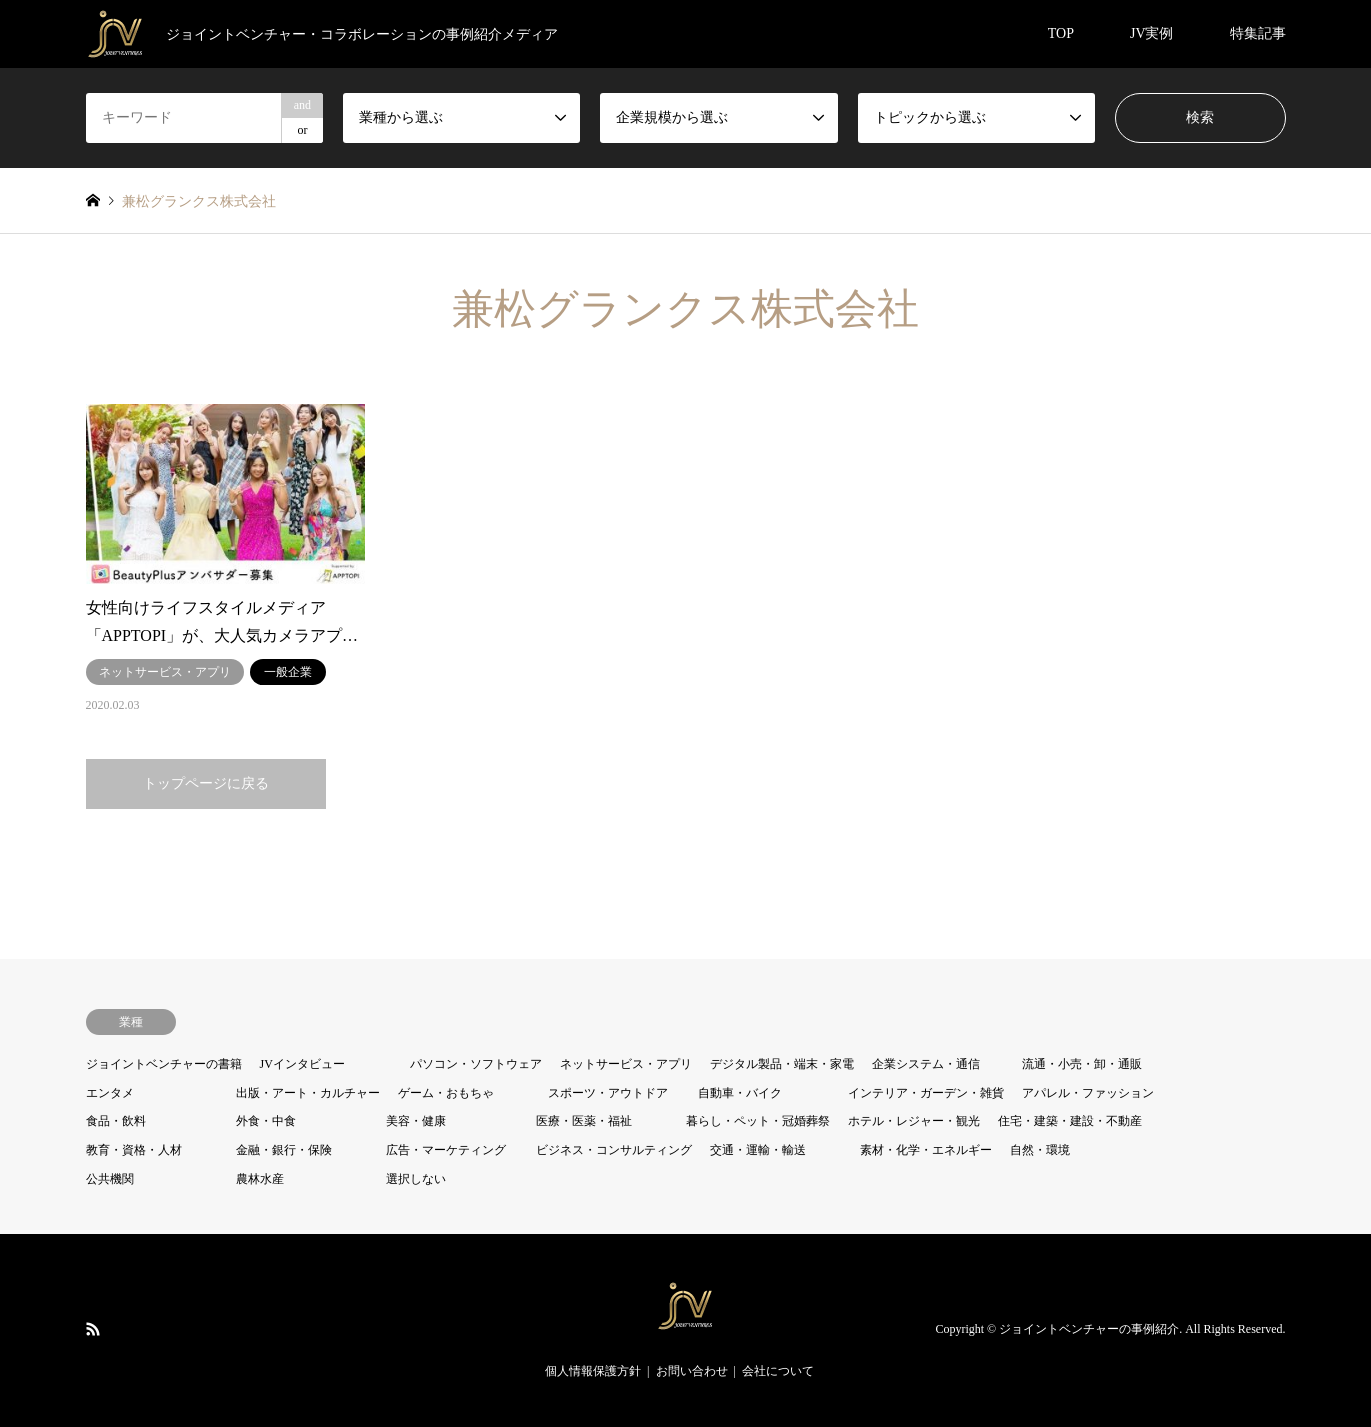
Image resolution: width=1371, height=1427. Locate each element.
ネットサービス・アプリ (626, 1064)
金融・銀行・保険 (284, 1150)
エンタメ (110, 1093)
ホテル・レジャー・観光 (914, 1121)
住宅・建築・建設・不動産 (1070, 1121)
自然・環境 (1040, 1150)
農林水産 (260, 1179)
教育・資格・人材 (134, 1150)
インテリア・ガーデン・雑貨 (926, 1093)
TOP (1061, 33)
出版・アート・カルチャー (308, 1093)
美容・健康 (416, 1121)
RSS (93, 1329)
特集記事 (1258, 33)
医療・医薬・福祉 (584, 1121)
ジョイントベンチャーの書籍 (164, 1064)
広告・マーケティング (446, 1150)
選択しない (416, 1179)
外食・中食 (266, 1121)
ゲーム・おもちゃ (446, 1093)
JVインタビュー (302, 1064)
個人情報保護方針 (593, 1371)
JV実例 (1152, 33)
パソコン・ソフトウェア (476, 1064)
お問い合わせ (692, 1371)
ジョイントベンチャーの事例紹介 (1089, 1330)
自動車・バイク (740, 1093)
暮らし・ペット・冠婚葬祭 (758, 1121)
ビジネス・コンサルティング (614, 1150)
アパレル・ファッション (1088, 1093)
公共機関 (110, 1179)
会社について (778, 1371)
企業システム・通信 (926, 1064)
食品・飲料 (116, 1121)
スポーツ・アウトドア (608, 1093)
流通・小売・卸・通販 (1082, 1064)
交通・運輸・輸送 (758, 1150)
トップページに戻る (206, 783)
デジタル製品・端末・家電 (782, 1064)
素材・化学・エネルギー (926, 1150)
